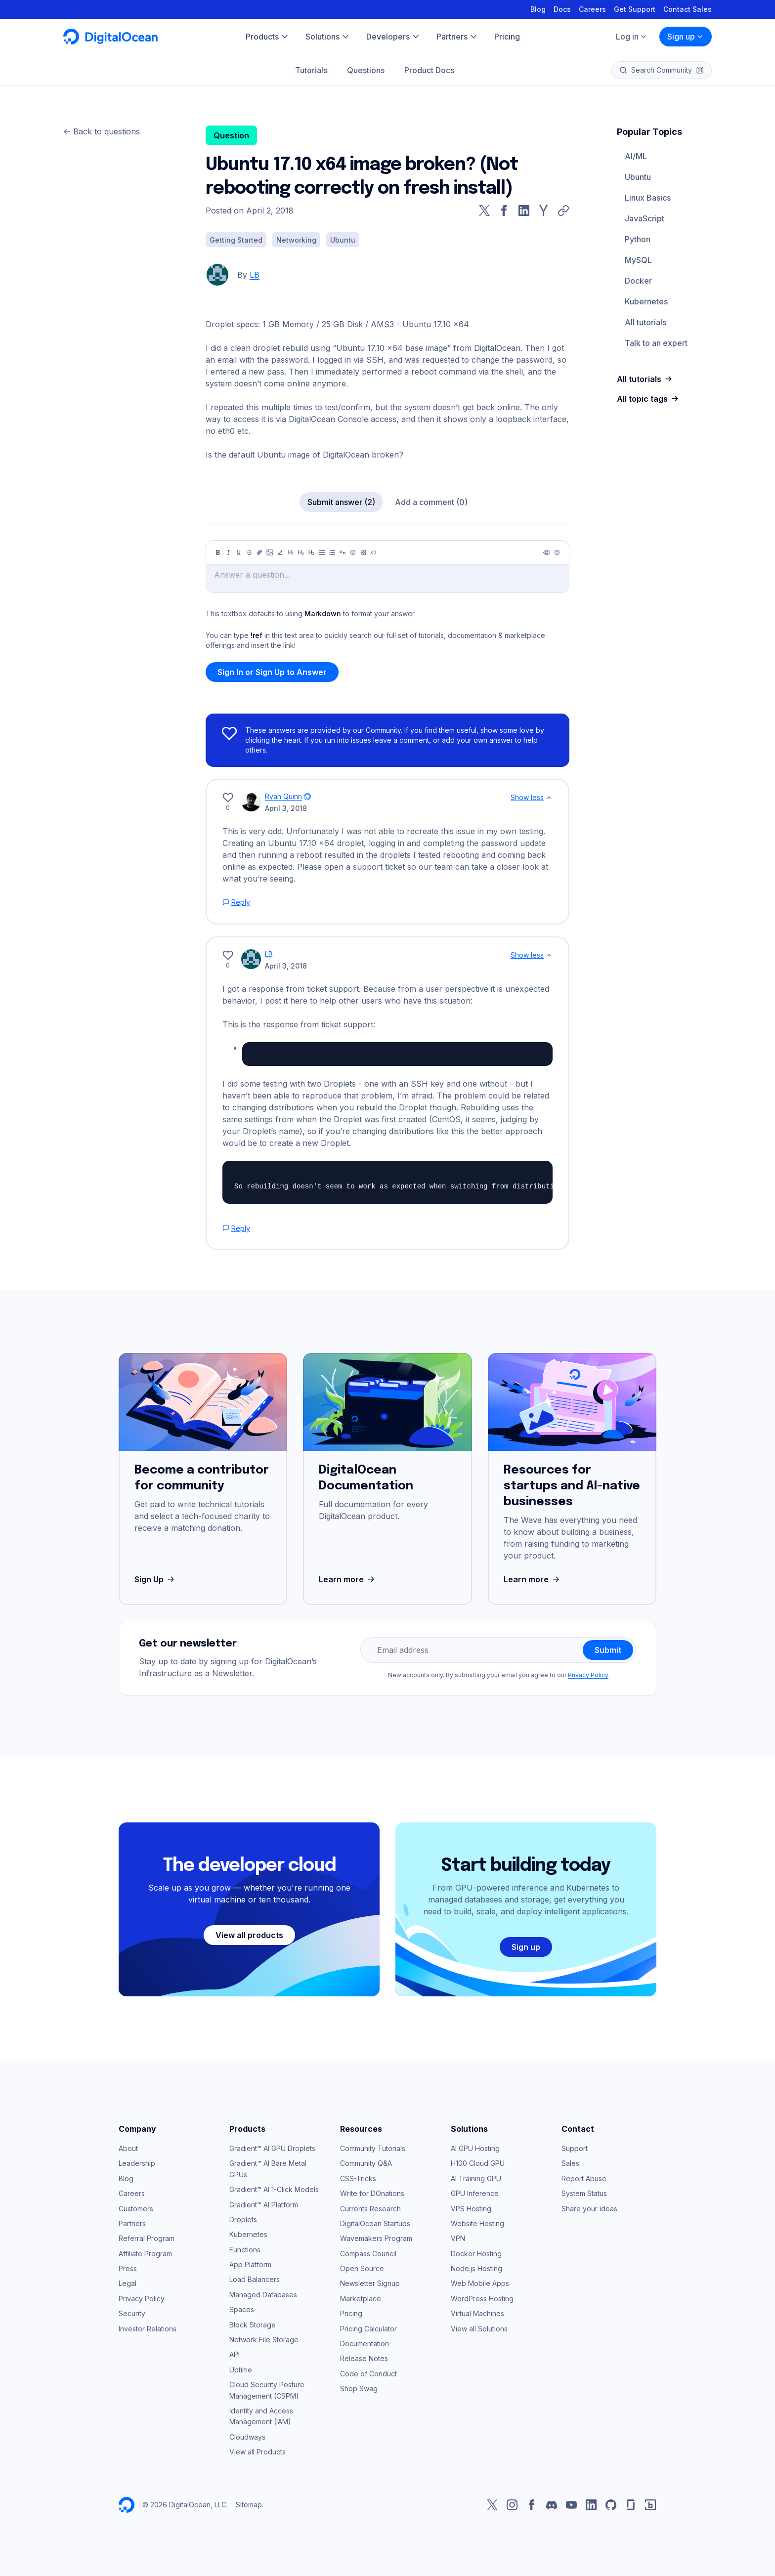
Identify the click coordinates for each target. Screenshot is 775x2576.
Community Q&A (366, 2163)
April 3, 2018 (286, 808)
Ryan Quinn (283, 796)
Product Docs (429, 70)
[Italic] (228, 552)
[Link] (259, 552)
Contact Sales (687, 9)
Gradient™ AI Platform (263, 2204)
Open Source (362, 2268)
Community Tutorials (372, 2148)
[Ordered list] (332, 552)
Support (574, 2148)
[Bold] (218, 552)
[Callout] (353, 552)
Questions (366, 70)
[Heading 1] (291, 552)
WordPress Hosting (482, 2298)
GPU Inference (475, 2193)
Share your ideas (589, 2208)
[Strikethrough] (249, 552)
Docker (638, 281)
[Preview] (547, 552)
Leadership (137, 2163)
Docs (562, 9)
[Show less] (549, 797)
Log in (631, 37)
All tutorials (645, 322)
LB (254, 275)
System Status (584, 2193)
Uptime (240, 2369)
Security (132, 2313)
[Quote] (342, 552)
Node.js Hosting (476, 2268)
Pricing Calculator (368, 2328)
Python (637, 239)
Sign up (685, 37)
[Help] (557, 552)
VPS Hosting (471, 2208)
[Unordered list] (322, 552)
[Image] (270, 552)
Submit (608, 1650)
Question (231, 135)
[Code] (374, 552)
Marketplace (360, 2298)
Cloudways (247, 2437)
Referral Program (146, 2238)
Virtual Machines (477, 2313)
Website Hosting (477, 2223)
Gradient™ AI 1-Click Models (274, 2189)
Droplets (243, 2219)
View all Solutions (479, 2328)
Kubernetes (646, 301)
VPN (458, 2238)
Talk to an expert (656, 343)
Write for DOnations (372, 2193)
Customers (136, 2208)
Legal (127, 2283)
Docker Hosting (476, 2253)
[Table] (363, 552)
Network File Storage (264, 2339)
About (128, 2148)
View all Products (257, 2452)
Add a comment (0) (431, 502)
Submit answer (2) (341, 502)
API (234, 2354)
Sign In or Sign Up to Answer (272, 672)
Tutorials (311, 70)
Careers (592, 9)
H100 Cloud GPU (478, 2163)
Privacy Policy (588, 1675)
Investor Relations (147, 2328)
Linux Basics (648, 198)
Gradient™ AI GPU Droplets (272, 2148)
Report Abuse (583, 2178)
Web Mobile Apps (480, 2283)
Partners (132, 2223)
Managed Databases (263, 2294)
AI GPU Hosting (475, 2148)
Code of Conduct (368, 2373)
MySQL (638, 260)
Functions (244, 2249)
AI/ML (636, 156)
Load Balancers (254, 2279)
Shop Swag (359, 2388)
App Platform (250, 2264)
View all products (249, 1935)
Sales (570, 2163)
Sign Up (155, 1579)
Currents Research (370, 2208)
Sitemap (249, 2504)
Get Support (634, 9)
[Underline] (239, 552)
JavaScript (644, 218)
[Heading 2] (301, 552)
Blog (538, 9)
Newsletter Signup (370, 2283)
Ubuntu (638, 177)
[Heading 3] (311, 552)
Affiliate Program (145, 2253)
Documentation (364, 2343)
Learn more (348, 1579)
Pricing (351, 2313)
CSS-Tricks (358, 2178)
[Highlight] (280, 552)
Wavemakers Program (376, 2238)
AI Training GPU (476, 2178)
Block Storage (252, 2325)
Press (128, 2268)
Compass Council (368, 2253)
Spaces (241, 2309)
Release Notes (364, 2358)
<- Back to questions (101, 131)
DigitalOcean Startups (375, 2223)
